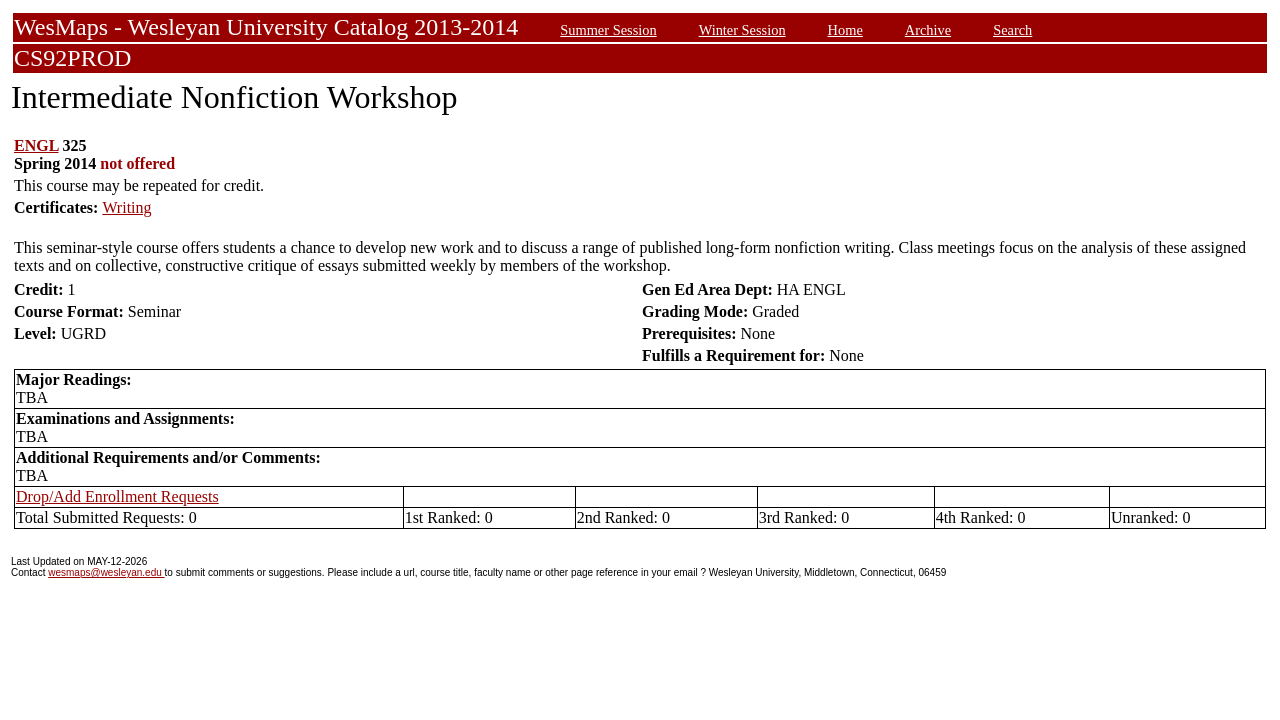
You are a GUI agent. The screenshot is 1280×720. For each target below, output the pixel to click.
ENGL (36, 145)
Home (845, 30)
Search (1012, 30)
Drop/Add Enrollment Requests (117, 496)
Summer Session (608, 30)
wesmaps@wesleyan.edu (106, 572)
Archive (928, 30)
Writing (126, 207)
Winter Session (742, 30)
